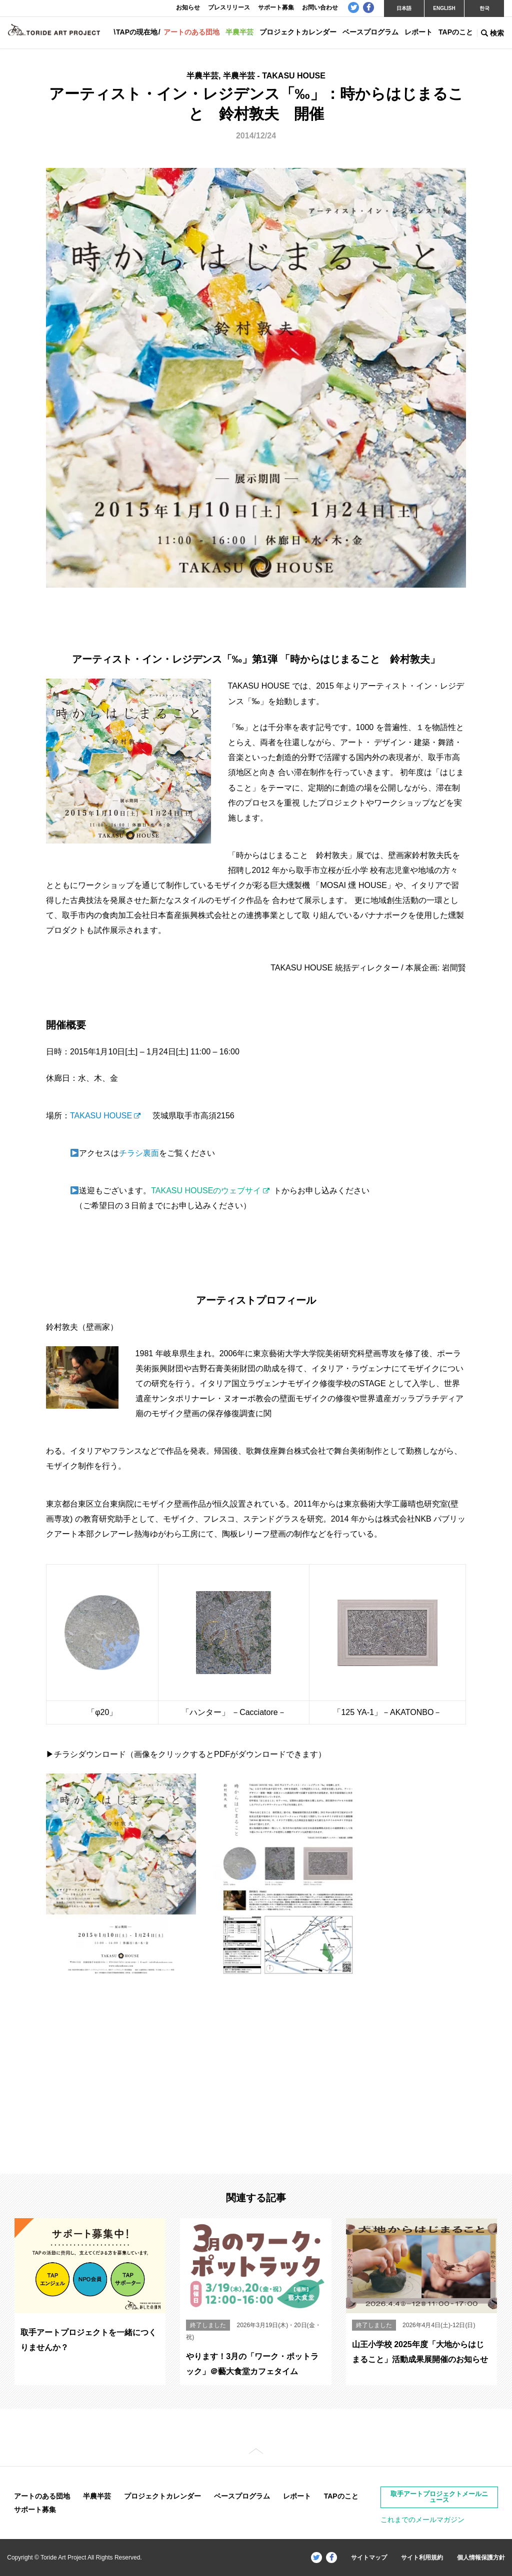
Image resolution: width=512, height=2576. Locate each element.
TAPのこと (455, 32)
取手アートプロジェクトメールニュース (439, 2497)
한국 (485, 8)
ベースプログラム (370, 32)
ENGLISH (444, 8)
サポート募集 (35, 2509)
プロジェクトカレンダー (298, 32)
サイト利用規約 (422, 2558)
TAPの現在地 (137, 32)
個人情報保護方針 (481, 2558)
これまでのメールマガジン (422, 2520)
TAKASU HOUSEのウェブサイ (206, 1190)
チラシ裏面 (139, 1153)
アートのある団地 (192, 32)
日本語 (404, 8)
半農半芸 (240, 32)
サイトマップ (369, 2558)
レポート (418, 32)
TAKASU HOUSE (101, 1115)
